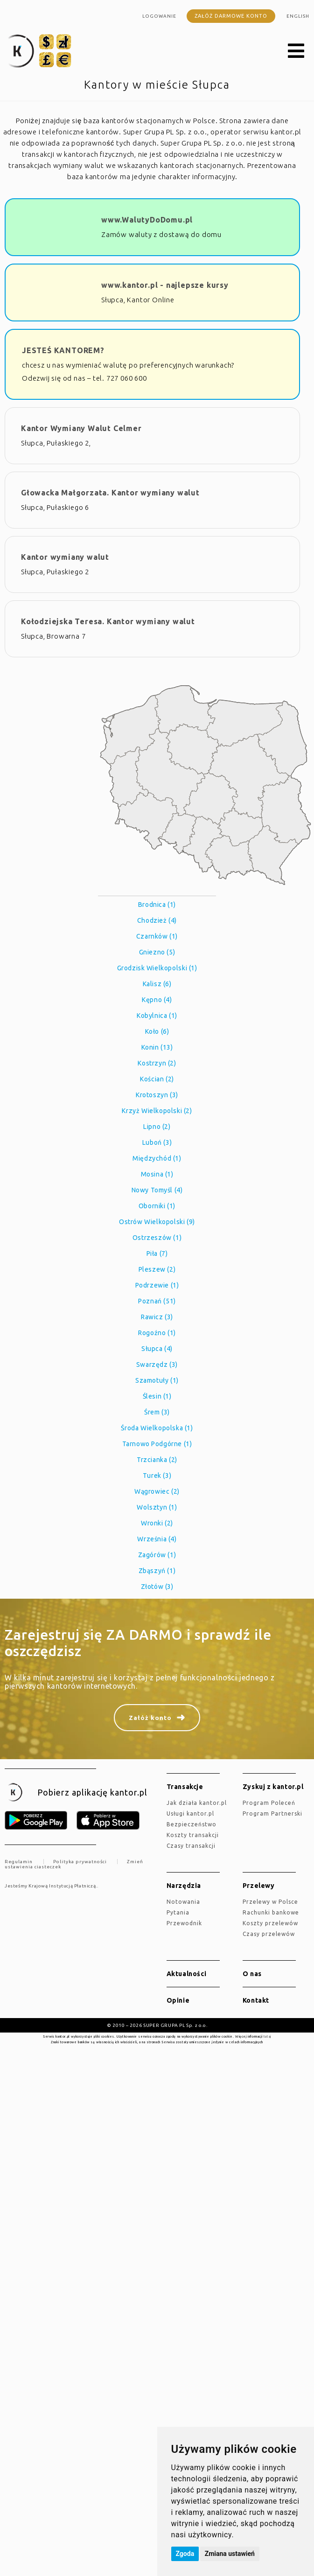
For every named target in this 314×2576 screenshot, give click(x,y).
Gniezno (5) (157, 952)
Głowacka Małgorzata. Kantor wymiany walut (110, 492)
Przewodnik (184, 1923)
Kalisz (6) (157, 984)
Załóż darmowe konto (231, 16)
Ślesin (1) (157, 1396)
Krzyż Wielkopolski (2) (157, 1110)
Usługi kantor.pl (190, 1813)
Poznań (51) (157, 1301)
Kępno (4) (157, 999)
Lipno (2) (156, 1126)
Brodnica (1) (157, 904)
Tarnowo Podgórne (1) (157, 1444)
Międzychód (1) (157, 1158)
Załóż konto (150, 1717)
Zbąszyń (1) (157, 1570)
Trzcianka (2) (157, 1459)
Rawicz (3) (157, 1317)
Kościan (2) (157, 1079)
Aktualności (187, 1973)
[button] (296, 51)
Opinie (178, 2000)
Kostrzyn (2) (157, 1063)
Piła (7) (157, 1253)
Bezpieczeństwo (191, 1824)
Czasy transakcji (191, 1846)
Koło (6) (157, 1031)
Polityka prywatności (80, 1861)
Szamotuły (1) (157, 1380)
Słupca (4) (157, 1348)
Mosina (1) (157, 1174)
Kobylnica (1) (157, 1015)
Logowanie (159, 16)
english (297, 16)
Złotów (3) (157, 1586)
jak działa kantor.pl (197, 1803)
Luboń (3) (157, 1142)
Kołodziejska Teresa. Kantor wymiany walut (108, 621)
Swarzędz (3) (157, 1364)
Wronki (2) (157, 1523)
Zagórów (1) (157, 1555)
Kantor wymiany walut (65, 557)
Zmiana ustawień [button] (230, 2553)
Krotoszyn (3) (157, 1095)
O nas (252, 1973)
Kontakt (256, 2000)
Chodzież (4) (157, 920)
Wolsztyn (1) (157, 1507)
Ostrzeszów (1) (157, 1237)
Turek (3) (157, 1475)
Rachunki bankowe (271, 1912)
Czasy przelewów (269, 1934)
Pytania (178, 1912)
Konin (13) (157, 1047)
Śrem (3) (157, 1412)
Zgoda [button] (185, 2553)
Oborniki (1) (157, 1206)
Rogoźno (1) (157, 1333)
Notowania (183, 1902)
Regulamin (19, 1861)
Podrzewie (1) (157, 1285)
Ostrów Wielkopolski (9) (157, 1221)
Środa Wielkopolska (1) (157, 1428)
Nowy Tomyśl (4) (157, 1190)
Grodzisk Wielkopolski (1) (157, 968)
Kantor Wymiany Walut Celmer (81, 428)
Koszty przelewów (270, 1923)
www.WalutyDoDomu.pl (147, 220)
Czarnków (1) (157, 936)
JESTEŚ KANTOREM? (63, 350)
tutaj (267, 2036)
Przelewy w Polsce (270, 1902)
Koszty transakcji (193, 1835)
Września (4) (156, 1539)
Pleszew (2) (157, 1269)
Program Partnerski (272, 1813)
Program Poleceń (269, 1803)
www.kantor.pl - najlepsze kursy (165, 285)
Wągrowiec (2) (157, 1491)
